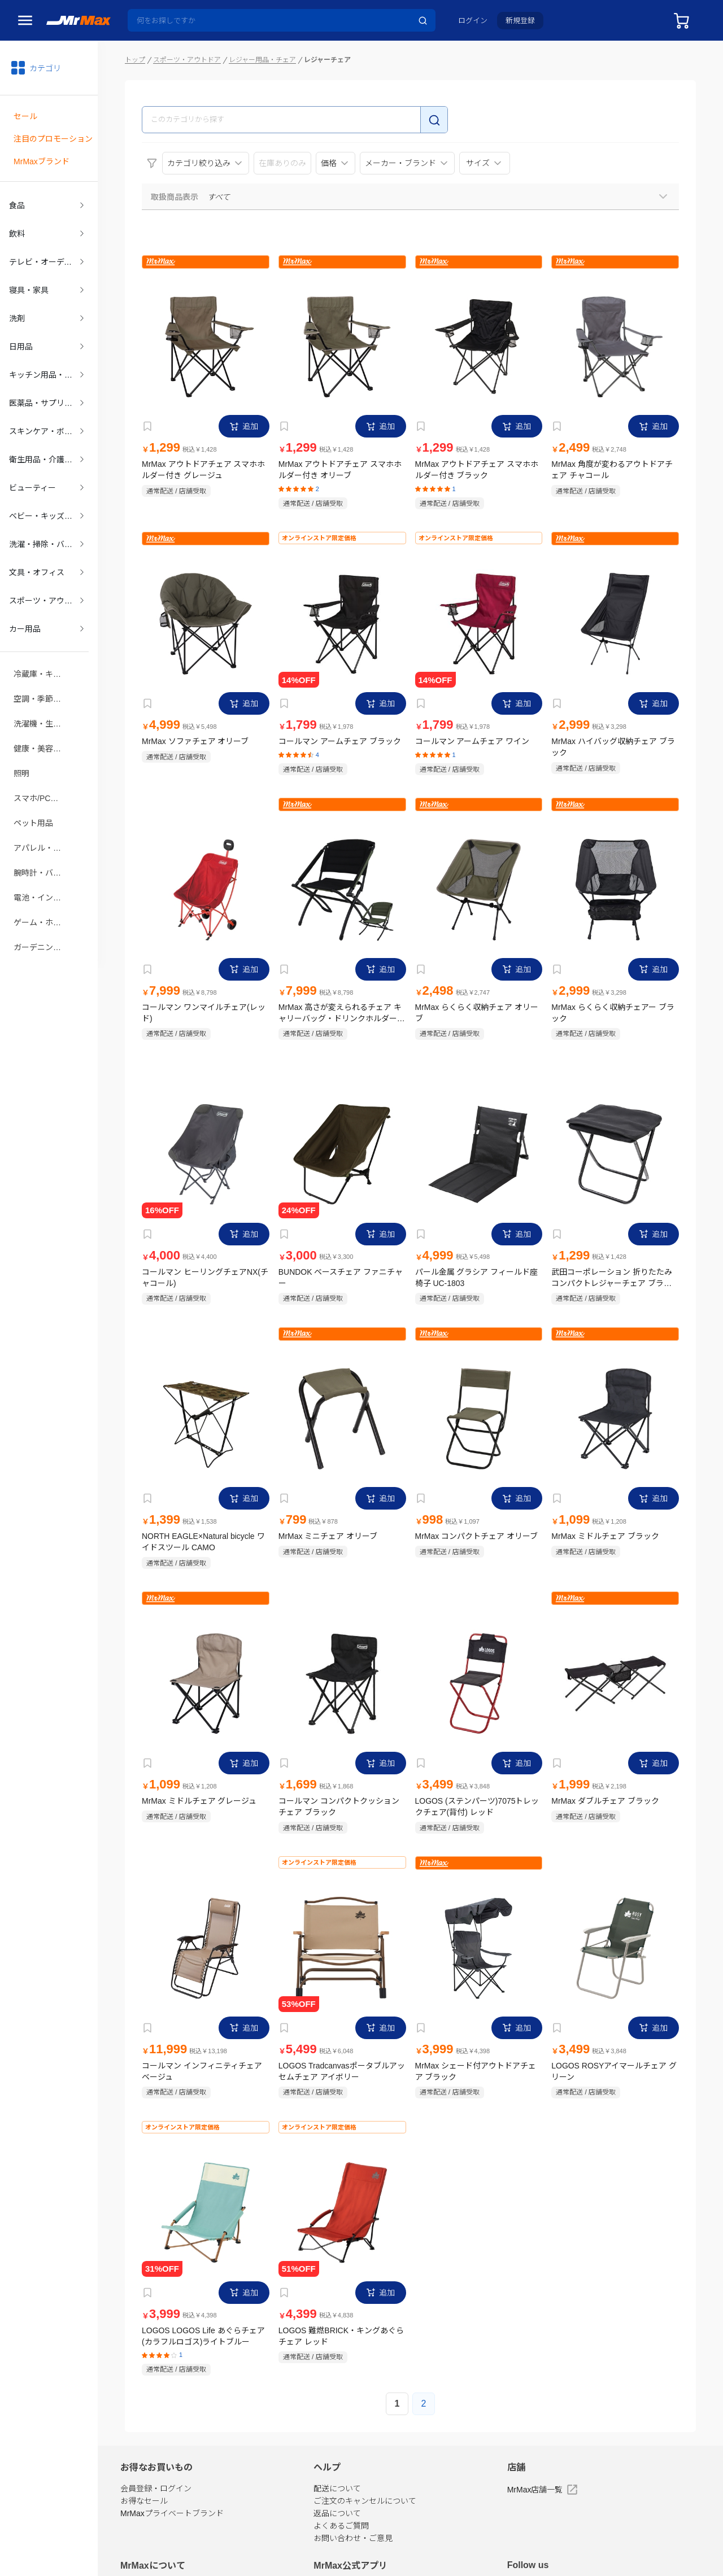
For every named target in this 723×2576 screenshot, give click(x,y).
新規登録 (520, 20)
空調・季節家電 (41, 674)
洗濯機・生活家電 (44, 698)
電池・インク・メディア (44, 864)
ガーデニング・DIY (44, 911)
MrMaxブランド (41, 157)
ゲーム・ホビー (41, 888)
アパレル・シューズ (44, 816)
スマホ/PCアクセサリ (44, 769)
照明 (21, 745)
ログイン (472, 20)
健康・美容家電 (41, 722)
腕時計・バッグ (41, 840)
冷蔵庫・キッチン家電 (44, 650)
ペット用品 (33, 793)
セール (25, 114)
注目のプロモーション (53, 136)
